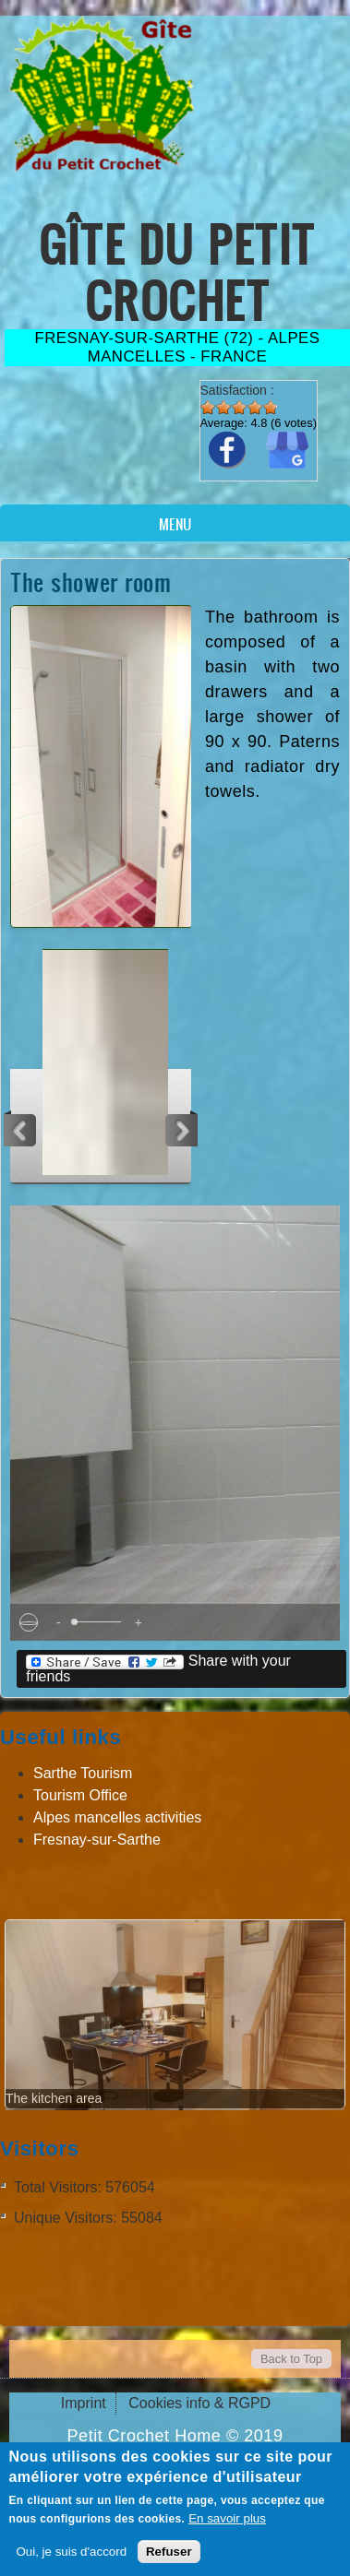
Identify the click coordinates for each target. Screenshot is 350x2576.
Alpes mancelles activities (117, 1817)
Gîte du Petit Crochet (177, 272)
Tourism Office (80, 1795)
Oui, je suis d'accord (71, 2551)
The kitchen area (54, 2098)
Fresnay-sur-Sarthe (97, 1839)
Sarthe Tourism (82, 1773)
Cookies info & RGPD (199, 2403)
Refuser (169, 2551)
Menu (175, 524)
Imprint (83, 2403)
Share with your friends (158, 1668)
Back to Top (291, 2359)
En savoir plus (227, 2518)
